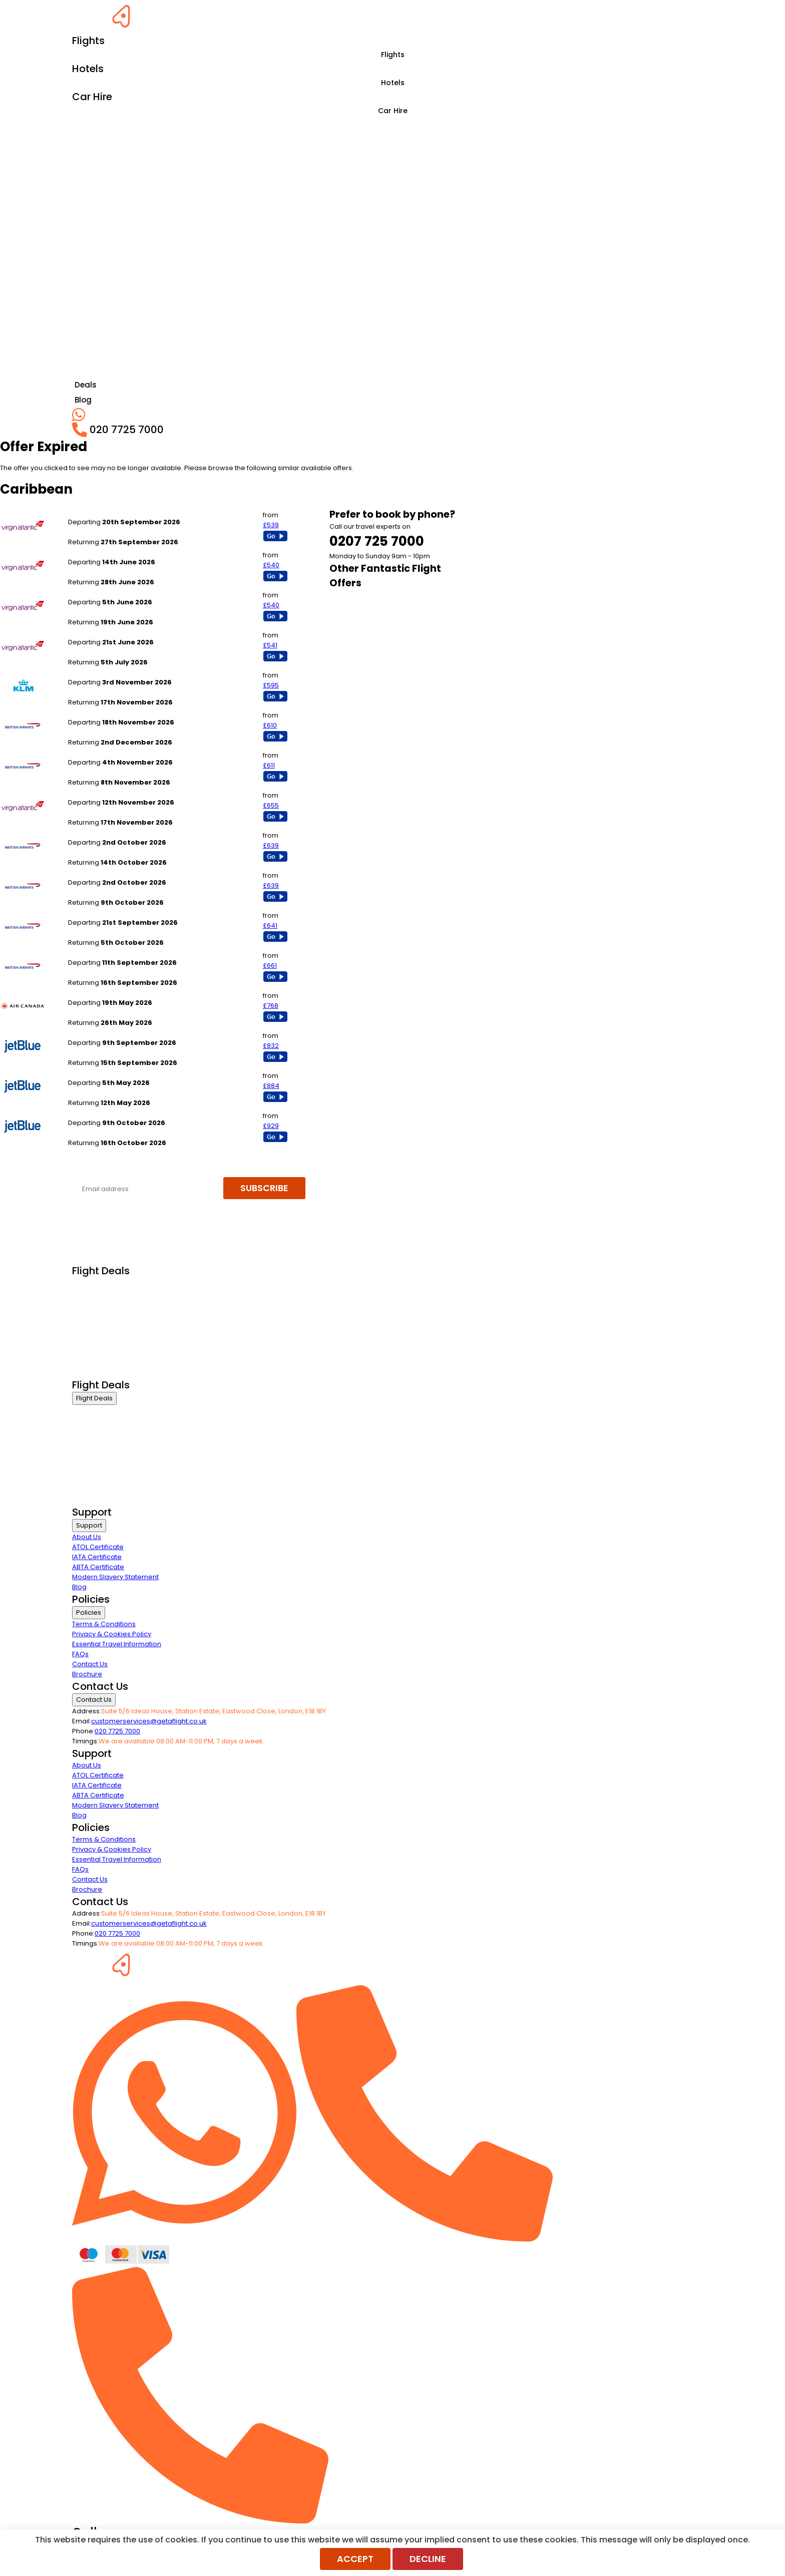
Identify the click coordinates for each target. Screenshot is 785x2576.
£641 (270, 925)
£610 (270, 725)
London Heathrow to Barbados (118, 672)
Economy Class (97, 1321)
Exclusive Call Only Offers (112, 1359)
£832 (271, 1045)
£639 (271, 845)
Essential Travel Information (116, 1644)
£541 (270, 645)
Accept (355, 2558)
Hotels (393, 83)
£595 (271, 685)
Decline (428, 2558)
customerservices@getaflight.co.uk (149, 1721)
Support (89, 1525)
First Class (88, 1296)
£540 (271, 565)
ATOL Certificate (98, 1547)
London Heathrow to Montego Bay (123, 512)
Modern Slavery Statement (115, 1577)
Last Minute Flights (100, 1334)
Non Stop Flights (97, 1346)
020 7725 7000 (117, 1731)
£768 (270, 1005)
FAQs (80, 1654)
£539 (271, 525)
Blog (79, 1587)
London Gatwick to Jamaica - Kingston (130, 832)
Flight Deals (94, 1398)
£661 (270, 965)
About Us (86, 1537)
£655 (271, 805)
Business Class (96, 1284)
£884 (271, 1085)
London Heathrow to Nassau (114, 992)
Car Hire (393, 111)
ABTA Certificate (98, 1567)
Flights (393, 55)
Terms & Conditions (104, 1624)
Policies (88, 1612)
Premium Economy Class (112, 1309)
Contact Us (90, 1664)
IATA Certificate (97, 1557)
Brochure (87, 1674)
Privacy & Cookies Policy (111, 1634)
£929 (271, 1126)
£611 (269, 765)
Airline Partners (96, 1371)
